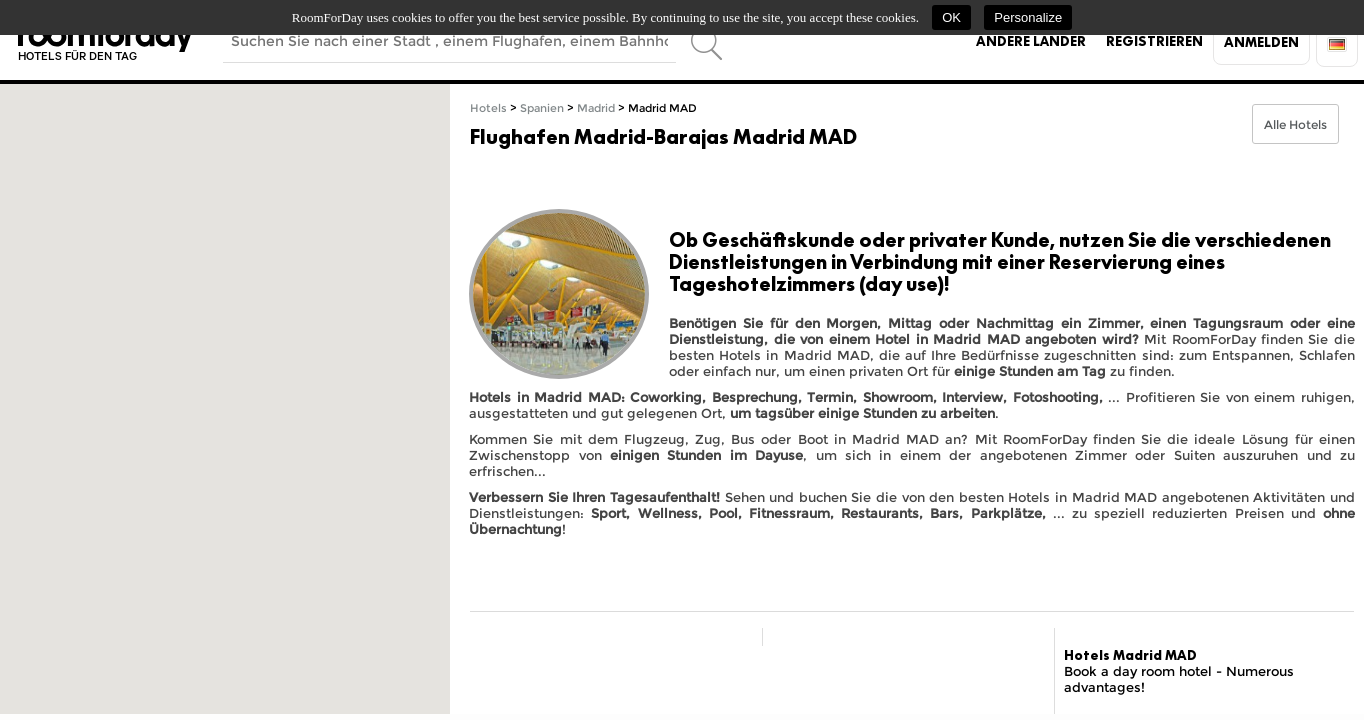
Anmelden (1261, 42)
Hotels (488, 108)
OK (951, 17)
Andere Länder (1031, 41)
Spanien (542, 108)
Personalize (1028, 17)
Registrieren (1154, 41)
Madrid (596, 108)
